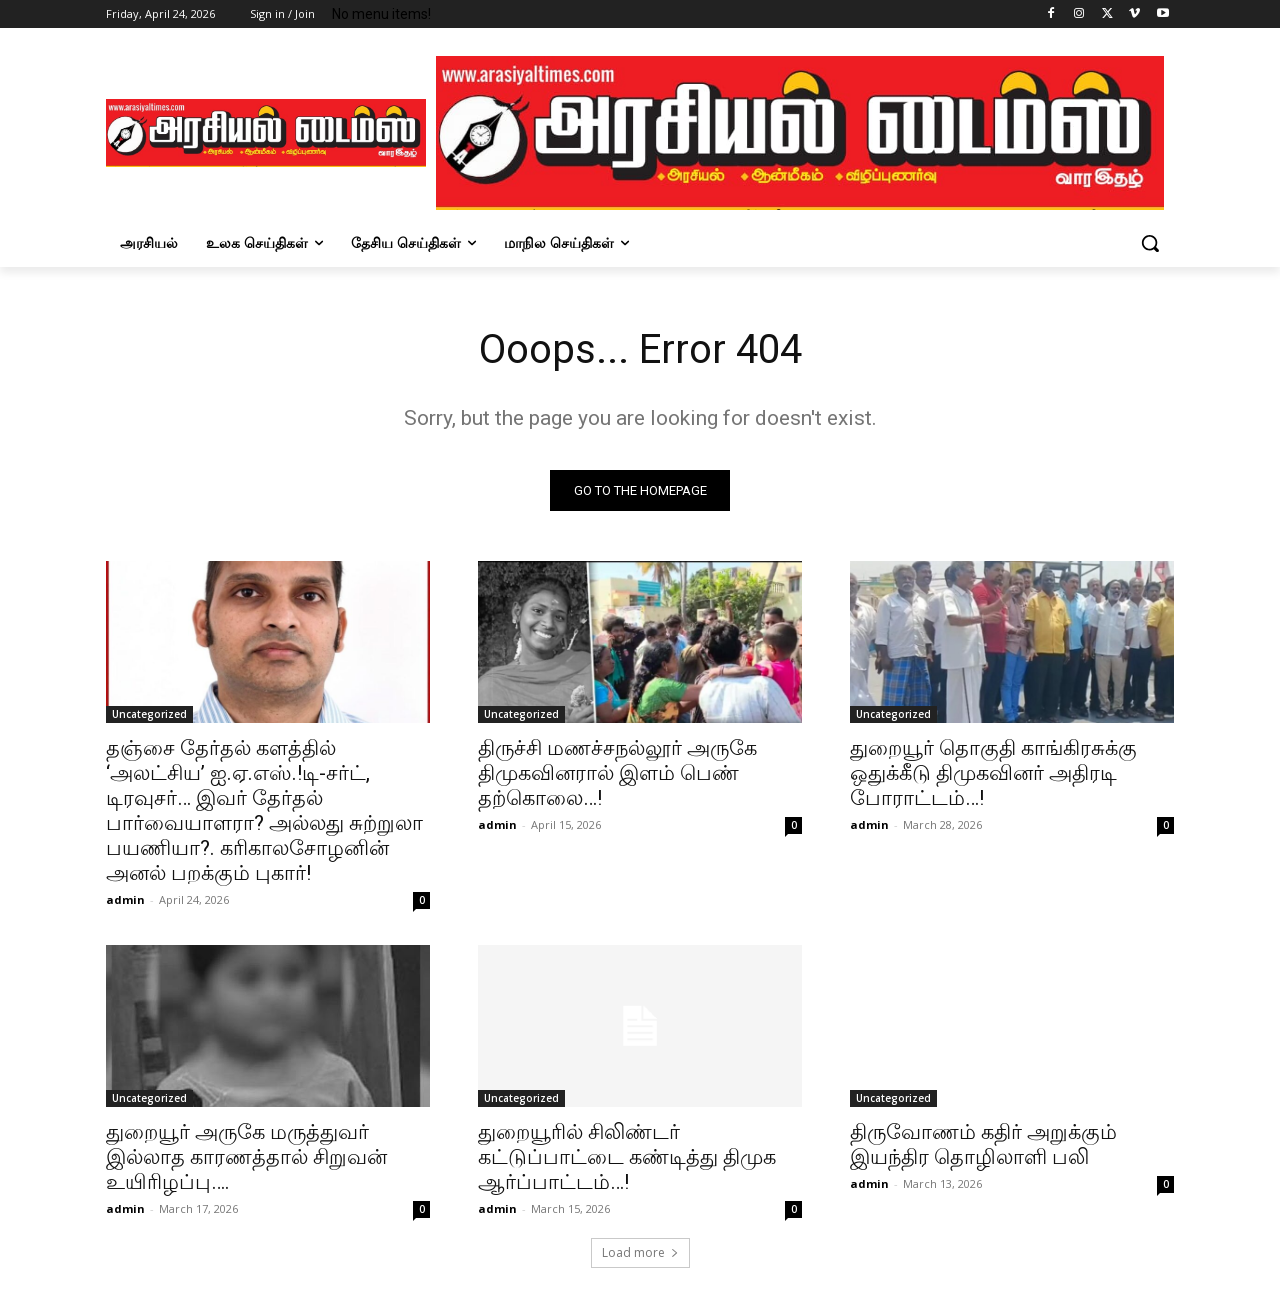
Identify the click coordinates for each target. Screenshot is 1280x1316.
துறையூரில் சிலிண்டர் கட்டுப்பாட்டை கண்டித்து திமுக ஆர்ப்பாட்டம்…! (627, 1157)
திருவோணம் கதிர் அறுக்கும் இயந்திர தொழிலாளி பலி (983, 1144)
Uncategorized (149, 714)
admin (125, 899)
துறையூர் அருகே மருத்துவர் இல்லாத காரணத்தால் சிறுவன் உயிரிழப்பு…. (246, 1157)
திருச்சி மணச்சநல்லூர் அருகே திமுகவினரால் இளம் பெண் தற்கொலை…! (617, 773)
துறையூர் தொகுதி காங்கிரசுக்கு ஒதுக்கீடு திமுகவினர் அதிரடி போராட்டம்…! (993, 773)
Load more (640, 1252)
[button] (1150, 243)
